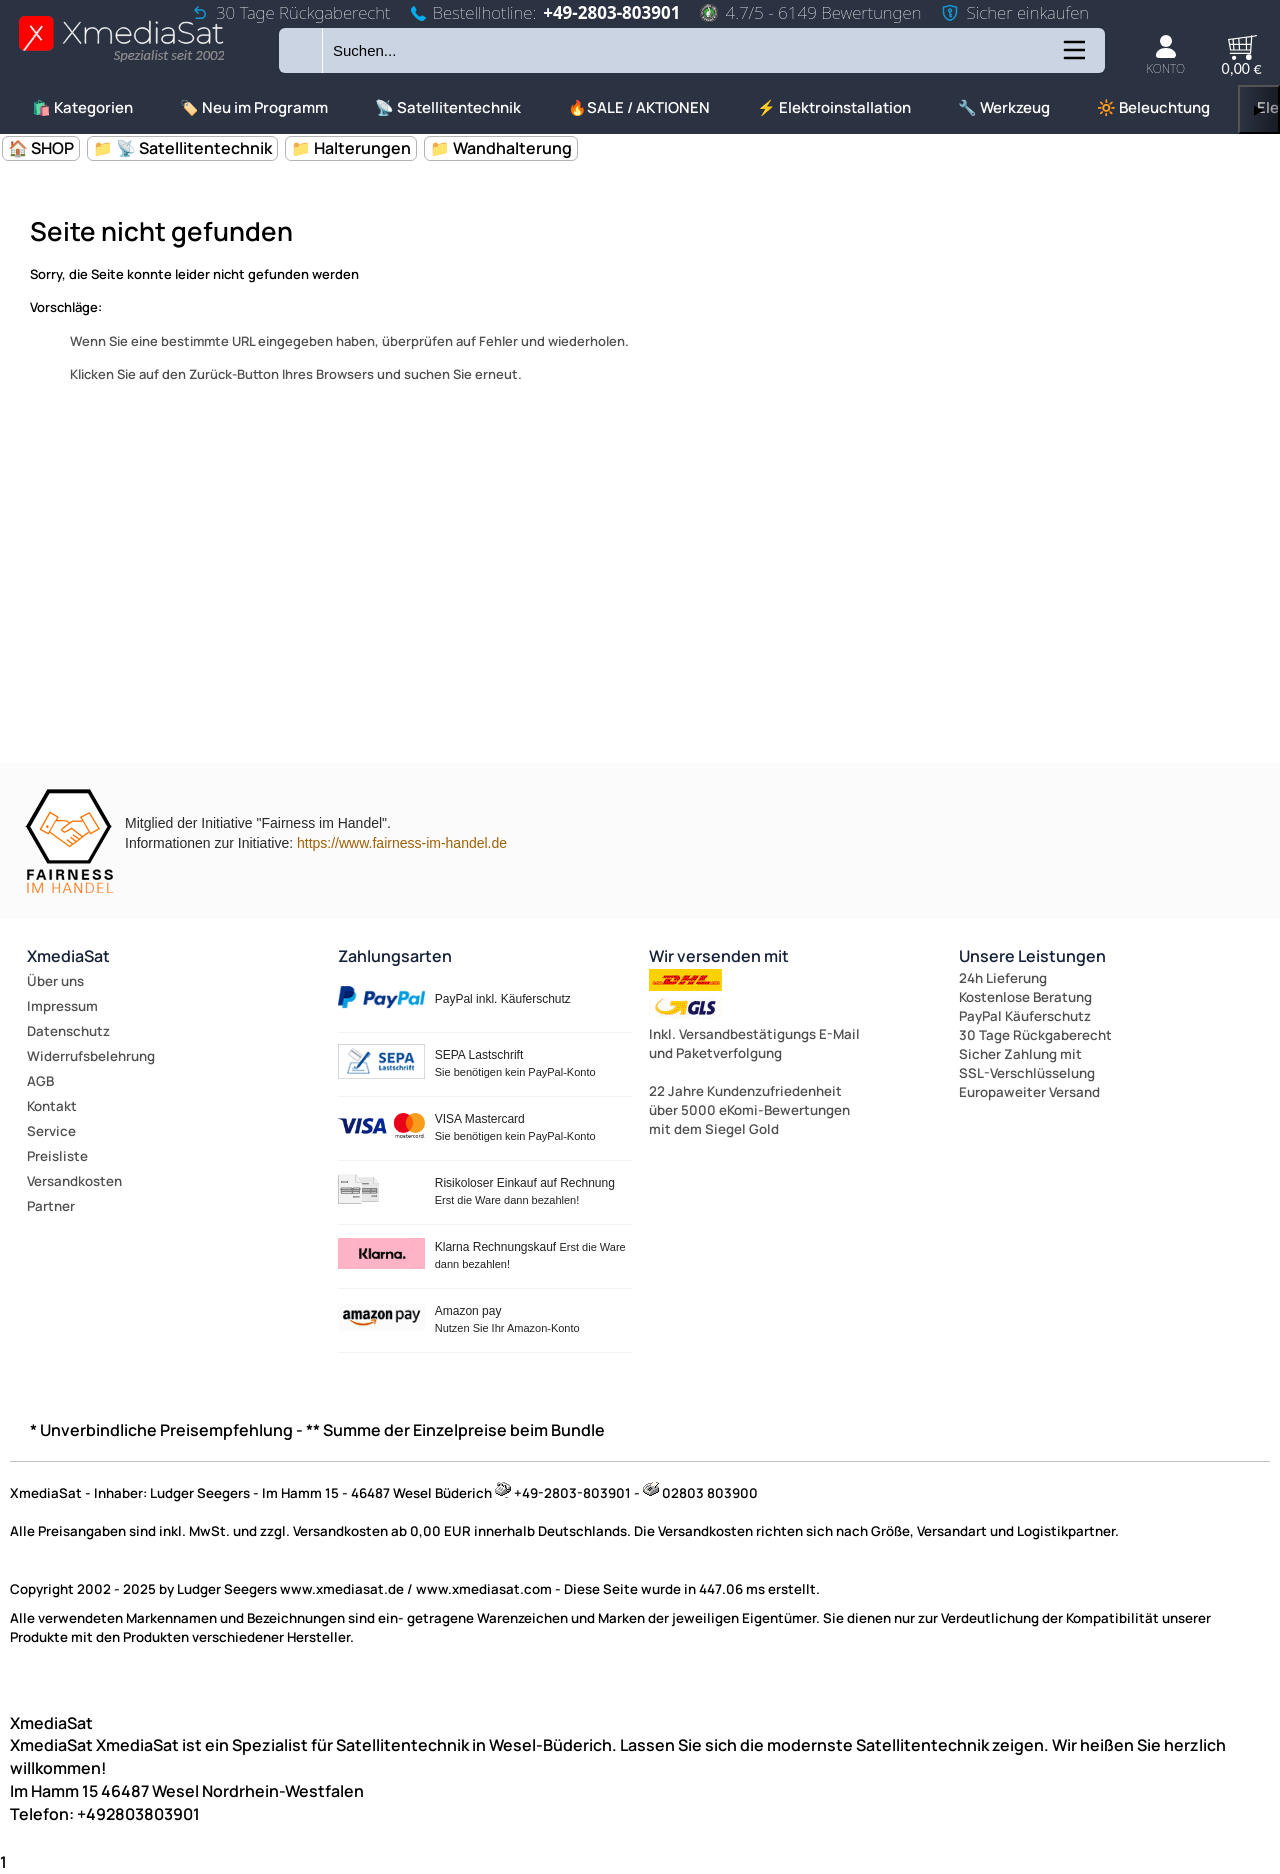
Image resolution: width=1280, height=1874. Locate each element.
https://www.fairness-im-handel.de (402, 843)
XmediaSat (68, 956)
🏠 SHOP (41, 148)
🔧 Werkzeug (1004, 107)
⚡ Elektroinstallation (834, 107)
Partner (51, 1206)
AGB (40, 1081)
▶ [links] (1259, 109)
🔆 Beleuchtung (1153, 107)
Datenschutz (68, 1031)
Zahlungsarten (395, 956)
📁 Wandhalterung (501, 148)
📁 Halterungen (351, 148)
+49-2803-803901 (611, 12)
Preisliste (57, 1156)
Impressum (62, 1006)
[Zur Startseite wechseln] (121, 60)
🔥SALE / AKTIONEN (639, 107)
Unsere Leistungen (1032, 956)
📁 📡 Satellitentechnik (182, 148)
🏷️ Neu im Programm (254, 107)
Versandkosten (74, 1181)
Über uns (55, 981)
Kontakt (52, 1106)
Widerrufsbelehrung (91, 1056)
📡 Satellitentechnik (448, 107)
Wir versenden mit (719, 956)
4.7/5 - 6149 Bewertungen (810, 12)
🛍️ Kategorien (82, 107)
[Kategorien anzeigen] (1073, 57)
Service (51, 1131)
